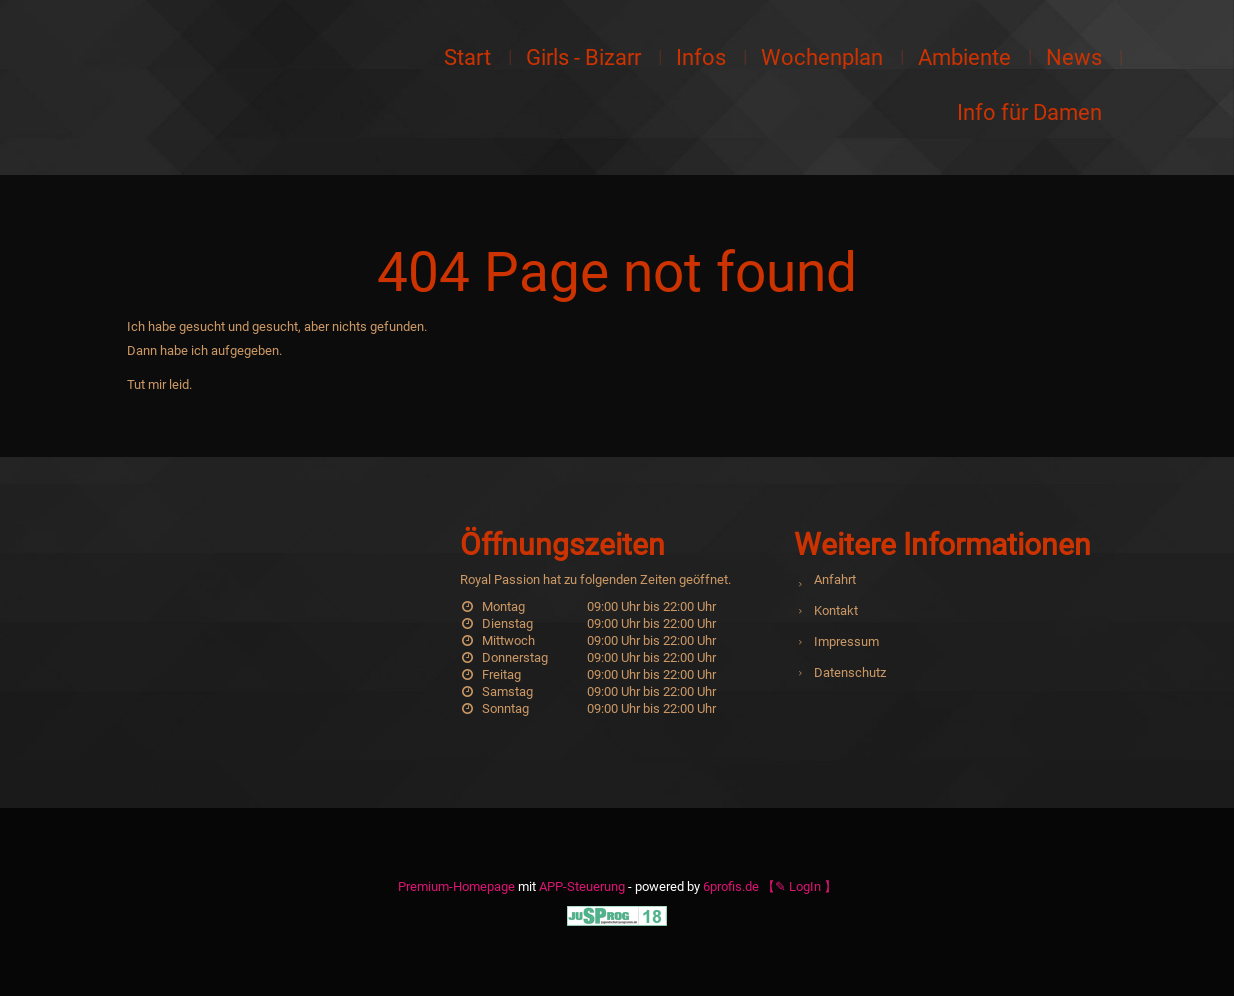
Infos (701, 57)
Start (467, 57)
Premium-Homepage (456, 886)
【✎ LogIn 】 (799, 886)
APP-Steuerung (582, 886)
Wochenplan (822, 57)
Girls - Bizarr (583, 57)
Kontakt (836, 610)
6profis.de (731, 886)
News (1074, 57)
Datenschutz (850, 672)
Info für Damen (1029, 112)
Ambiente (964, 57)
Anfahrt (835, 579)
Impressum (846, 641)
